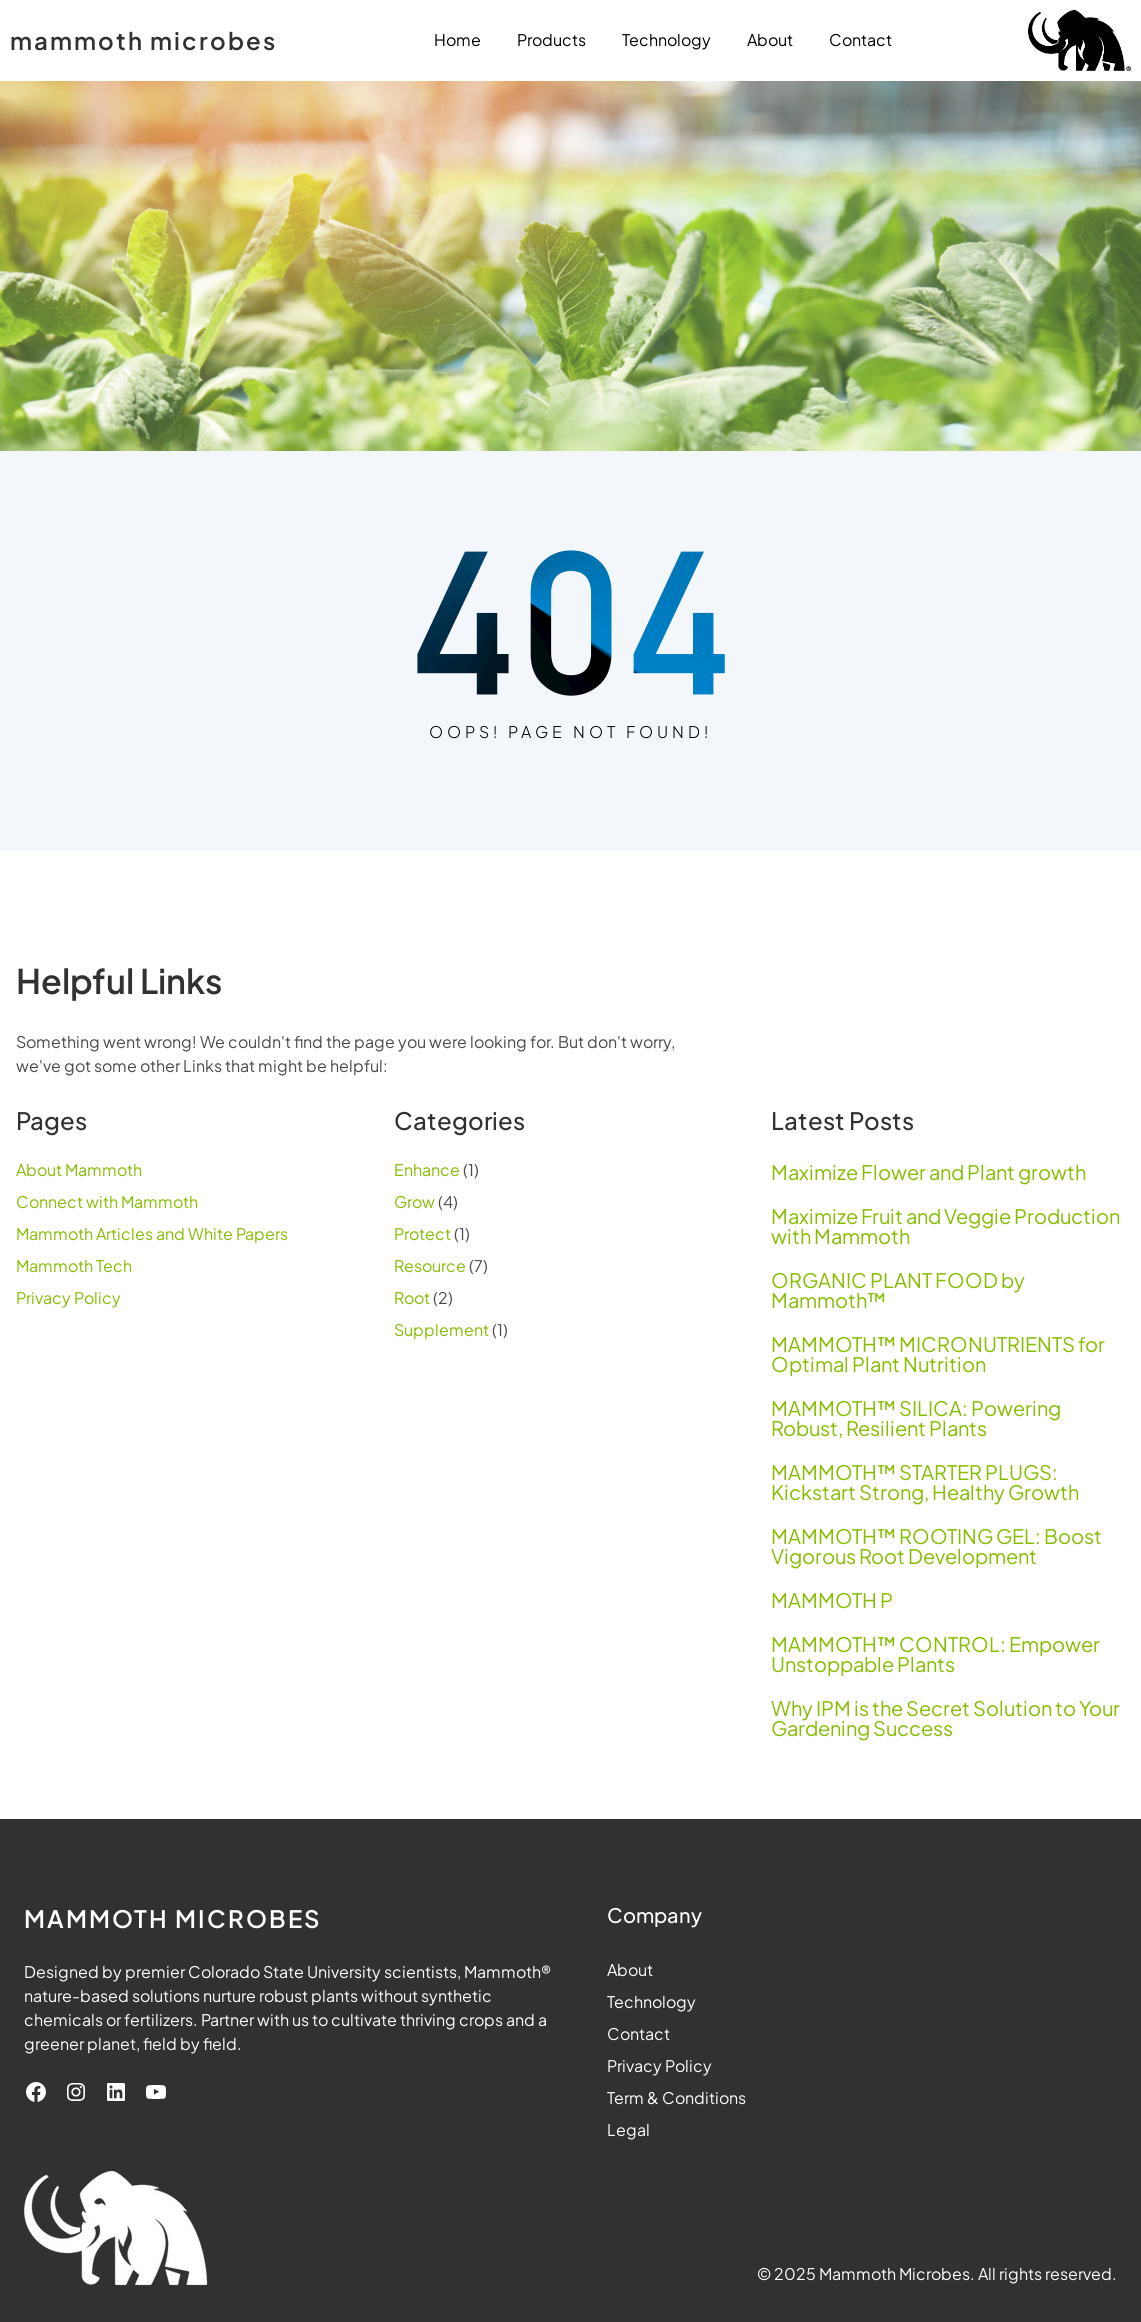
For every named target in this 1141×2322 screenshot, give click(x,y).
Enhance (427, 1169)
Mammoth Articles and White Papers (152, 1233)
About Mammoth (79, 1169)
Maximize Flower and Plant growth (928, 1172)
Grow (414, 1201)
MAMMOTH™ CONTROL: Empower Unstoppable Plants (935, 1654)
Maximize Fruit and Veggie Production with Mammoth (945, 1226)
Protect (422, 1233)
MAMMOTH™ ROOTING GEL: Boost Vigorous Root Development (936, 1546)
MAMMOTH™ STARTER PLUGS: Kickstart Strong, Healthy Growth (925, 1482)
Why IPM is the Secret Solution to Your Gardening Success (945, 1718)
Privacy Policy (68, 1297)
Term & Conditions (676, 2097)
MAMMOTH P (832, 1600)
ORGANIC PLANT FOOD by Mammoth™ (898, 1290)
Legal (628, 2129)
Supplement (441, 1329)
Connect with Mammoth (107, 1201)
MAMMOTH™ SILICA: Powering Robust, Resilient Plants (916, 1418)
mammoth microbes (143, 40)
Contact (638, 2033)
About (630, 1969)
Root (412, 1297)
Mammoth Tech (74, 1265)
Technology (651, 2001)
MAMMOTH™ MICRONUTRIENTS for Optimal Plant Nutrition (938, 1354)
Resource (430, 1265)
